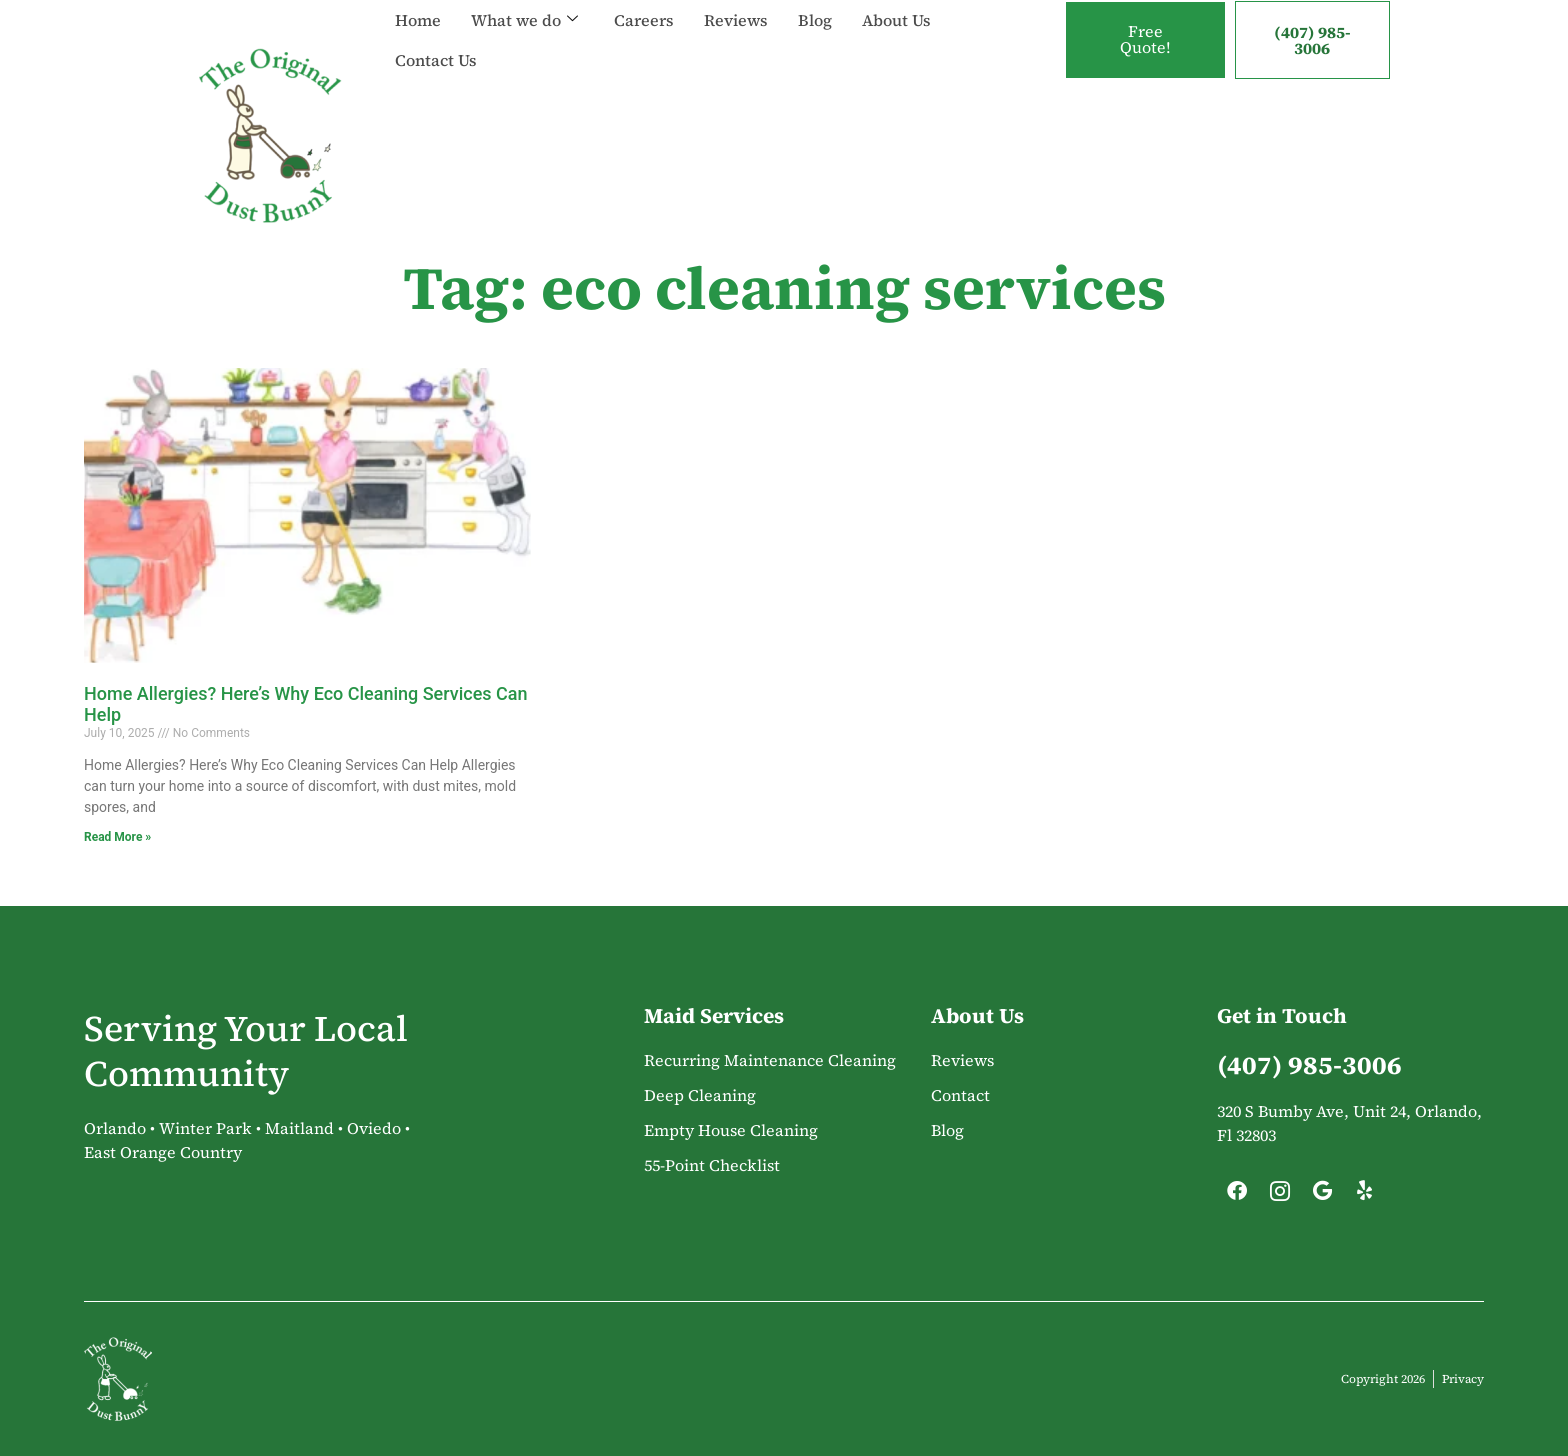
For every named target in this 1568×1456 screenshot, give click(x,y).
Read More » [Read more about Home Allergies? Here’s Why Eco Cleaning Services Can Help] (117, 837)
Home (418, 20)
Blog (815, 20)
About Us (896, 20)
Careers (644, 20)
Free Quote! (1145, 40)
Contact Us (436, 60)
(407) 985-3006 (1312, 40)
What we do (524, 20)
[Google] (1322, 1196)
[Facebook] (1237, 1196)
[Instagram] (1280, 1196)
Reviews (736, 20)
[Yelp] (1365, 1196)
